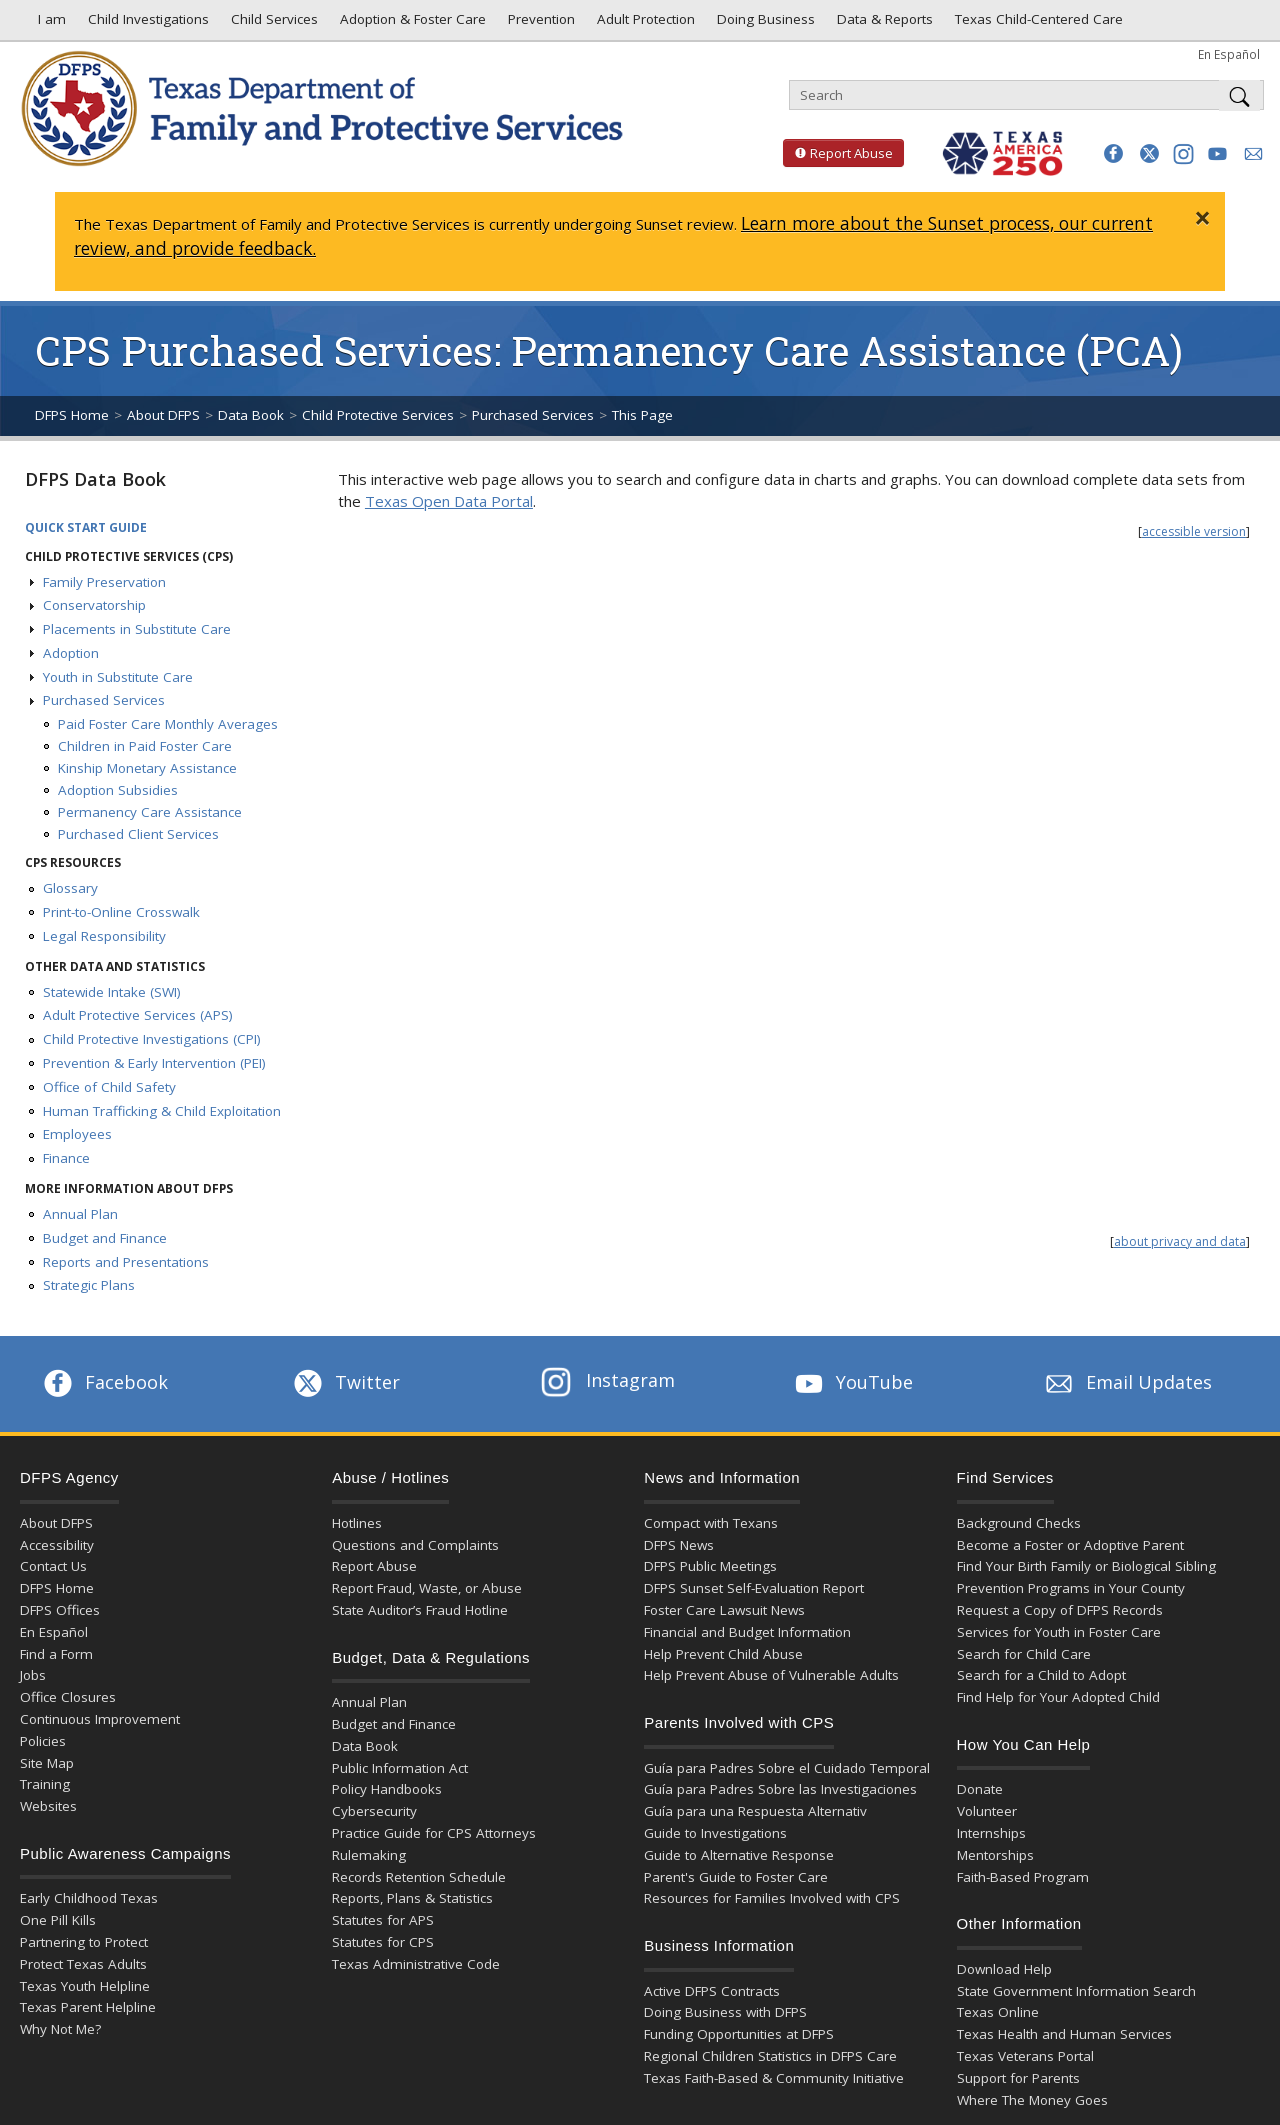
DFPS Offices (60, 1610)
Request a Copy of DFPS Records (1060, 1610)
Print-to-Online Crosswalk (121, 912)
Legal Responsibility (104, 936)
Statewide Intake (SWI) (112, 992)
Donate (980, 1789)
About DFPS (163, 415)
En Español (1229, 54)
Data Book (251, 415)
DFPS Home (72, 415)
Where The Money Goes (1032, 2100)
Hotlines (357, 1523)
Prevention (539, 24)
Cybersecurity (374, 1811)
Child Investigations (146, 24)
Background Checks (1019, 1523)
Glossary (70, 888)
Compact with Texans (711, 1523)
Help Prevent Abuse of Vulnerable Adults (771, 1675)
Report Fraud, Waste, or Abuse (427, 1588)
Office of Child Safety (109, 1087)
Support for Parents (1018, 2078)
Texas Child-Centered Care (1037, 24)
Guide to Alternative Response (739, 1855)
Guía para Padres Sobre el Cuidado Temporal (787, 1768)
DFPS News (679, 1545)
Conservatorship (94, 605)
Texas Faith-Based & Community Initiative (774, 2078)
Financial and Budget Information (747, 1632)
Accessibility (57, 1545)
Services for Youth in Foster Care (1059, 1632)
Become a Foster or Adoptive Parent (1070, 1545)
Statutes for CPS (383, 1942)
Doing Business (764, 24)
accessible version (1194, 531)
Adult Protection (644, 24)
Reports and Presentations (126, 1262)
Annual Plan (80, 1214)
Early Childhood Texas (89, 1898)
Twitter (345, 1382)
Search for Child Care (1024, 1654)
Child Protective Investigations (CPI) (152, 1039)
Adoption (71, 653)
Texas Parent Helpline (88, 2007)
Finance (66, 1158)
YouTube (852, 1382)
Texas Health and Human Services (1064, 2034)
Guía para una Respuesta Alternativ (755, 1811)
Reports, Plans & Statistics (412, 1898)
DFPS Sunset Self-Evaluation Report (754, 1588)
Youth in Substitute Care (118, 677)
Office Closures (68, 1697)
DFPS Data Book (95, 479)
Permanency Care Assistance (150, 812)
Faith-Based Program (1023, 1877)
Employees (77, 1134)
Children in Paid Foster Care (145, 746)
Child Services (272, 24)
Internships (991, 1833)
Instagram (608, 1380)
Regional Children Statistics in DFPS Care (770, 2056)
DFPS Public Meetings (710, 1566)
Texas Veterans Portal (1025, 2056)
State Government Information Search (1076, 1991)
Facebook (104, 1382)
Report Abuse (838, 153)
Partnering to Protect (84, 1942)
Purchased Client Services (138, 834)
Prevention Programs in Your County (1071, 1588)
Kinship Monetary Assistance (147, 768)
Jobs (33, 1675)
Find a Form (56, 1654)
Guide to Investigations (715, 1833)
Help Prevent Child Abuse (723, 1654)
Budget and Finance (105, 1238)
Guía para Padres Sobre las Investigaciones (780, 1789)
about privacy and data (1180, 1241)
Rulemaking (369, 1855)
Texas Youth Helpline (85, 1986)
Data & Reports (883, 24)
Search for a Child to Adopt (1041, 1675)
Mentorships (995, 1855)
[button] (1113, 153)
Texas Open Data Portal (449, 501)
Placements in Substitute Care (137, 629)
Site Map (47, 1763)
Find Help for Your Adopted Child (1058, 1697)
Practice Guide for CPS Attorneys (434, 1833)
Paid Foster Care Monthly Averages (168, 724)
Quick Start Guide (86, 527)
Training (45, 1784)
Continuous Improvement (100, 1719)
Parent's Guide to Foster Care (736, 1877)
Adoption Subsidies (118, 790)
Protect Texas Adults (83, 1964)
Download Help (1004, 1969)
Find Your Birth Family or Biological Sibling (1086, 1566)
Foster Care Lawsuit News (724, 1610)
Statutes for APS (383, 1920)
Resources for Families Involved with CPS (772, 1898)
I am (48, 24)
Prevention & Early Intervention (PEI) (154, 1063)
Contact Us (53, 1566)
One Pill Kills (58, 1920)
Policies (43, 1741)
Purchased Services (533, 415)
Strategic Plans (89, 1285)
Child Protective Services (378, 415)
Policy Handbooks (387, 1789)
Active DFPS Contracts (712, 1991)
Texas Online (998, 2012)
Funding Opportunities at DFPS (739, 2034)
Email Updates (1126, 1382)
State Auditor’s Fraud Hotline (420, 1610)
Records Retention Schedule (419, 1877)
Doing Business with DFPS (725, 2012)
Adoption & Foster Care (411, 24)
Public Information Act (400, 1768)
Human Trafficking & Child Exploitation (162, 1111)
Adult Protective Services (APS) (138, 1015)
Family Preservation (104, 582)
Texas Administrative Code (416, 1964)
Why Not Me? (60, 2029)
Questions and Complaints (415, 1545)
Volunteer (987, 1811)
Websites (48, 1806)
